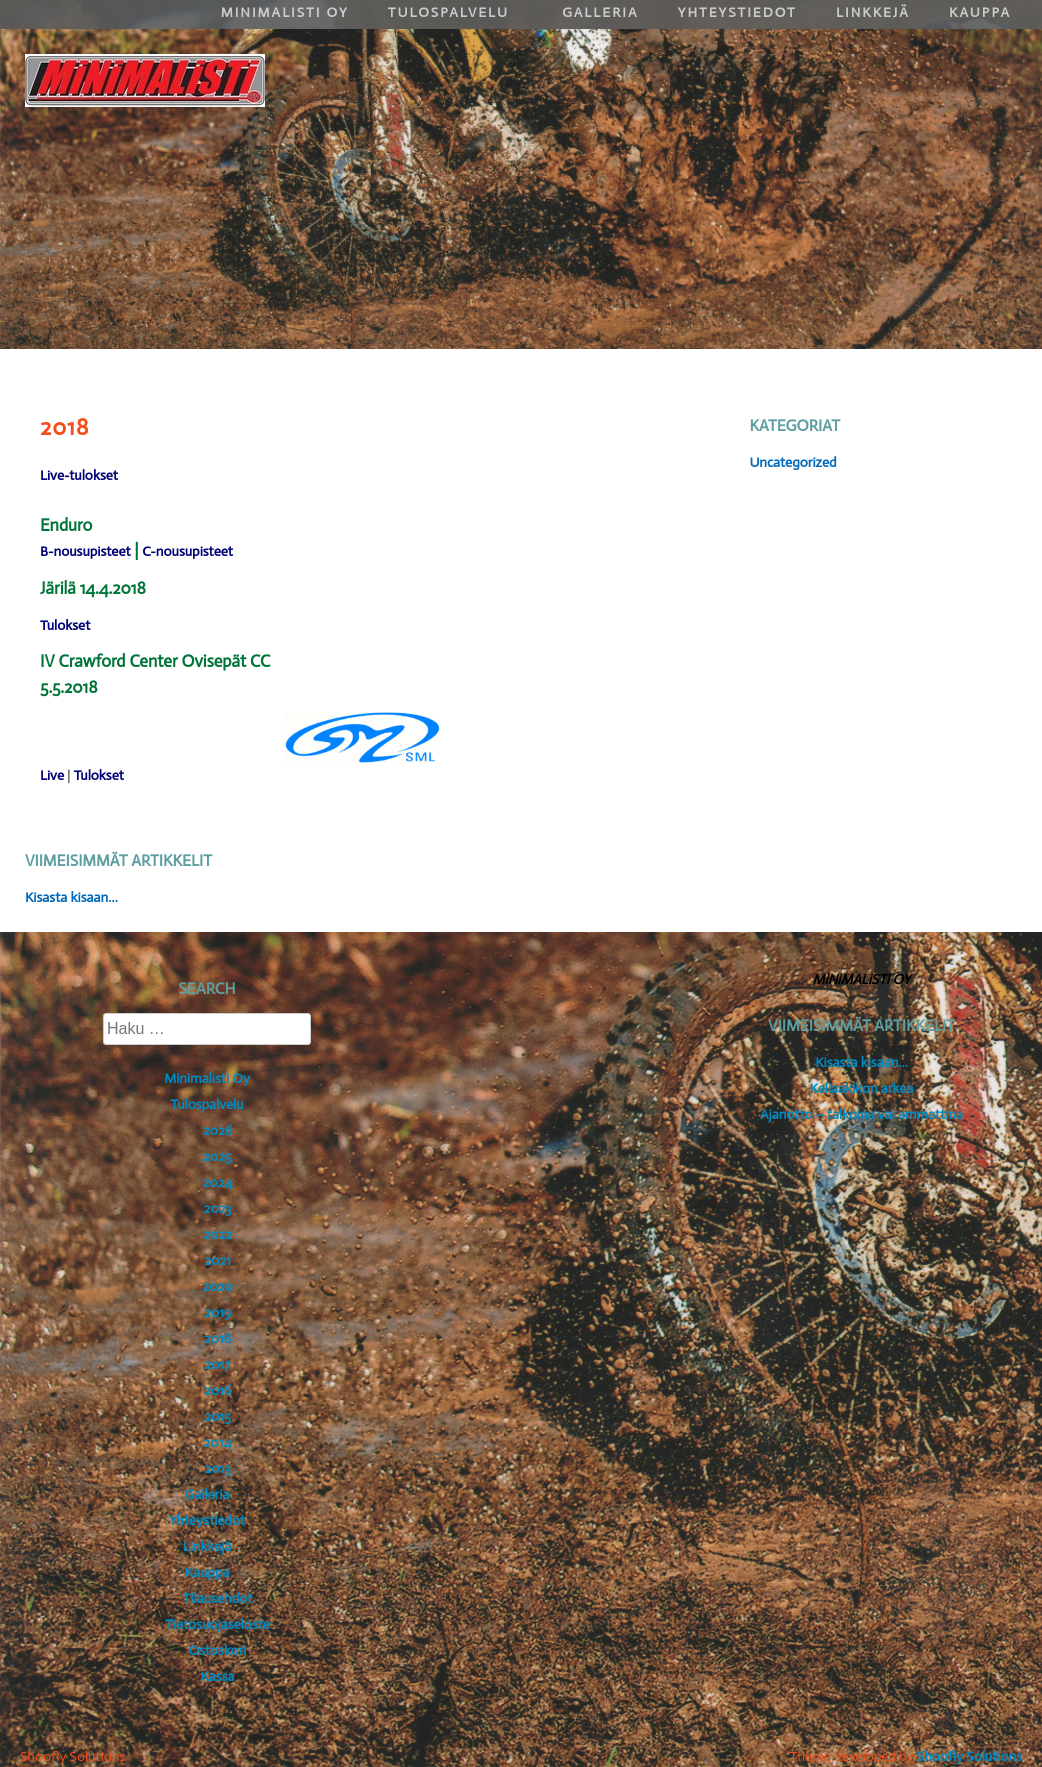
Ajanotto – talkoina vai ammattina (861, 1114)
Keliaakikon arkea (862, 1088)
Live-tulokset (79, 475)
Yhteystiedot (207, 1520)
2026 (217, 1130)
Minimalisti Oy (207, 1078)
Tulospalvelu (206, 1104)
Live (52, 775)
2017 (217, 1364)
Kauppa (207, 1572)
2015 (217, 1416)
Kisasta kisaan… (71, 897)
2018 (218, 1338)
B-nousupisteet (85, 551)
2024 (217, 1182)
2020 (217, 1286)
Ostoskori (218, 1650)
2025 (217, 1156)
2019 (217, 1312)
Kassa (217, 1676)
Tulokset (65, 625)
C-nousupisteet (187, 551)
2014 (218, 1442)
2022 (217, 1234)
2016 (217, 1390)
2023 (217, 1208)
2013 (217, 1468)
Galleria (207, 1494)
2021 (217, 1260)
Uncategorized (792, 462)
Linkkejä (207, 1546)
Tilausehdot (217, 1598)
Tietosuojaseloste (217, 1624)
